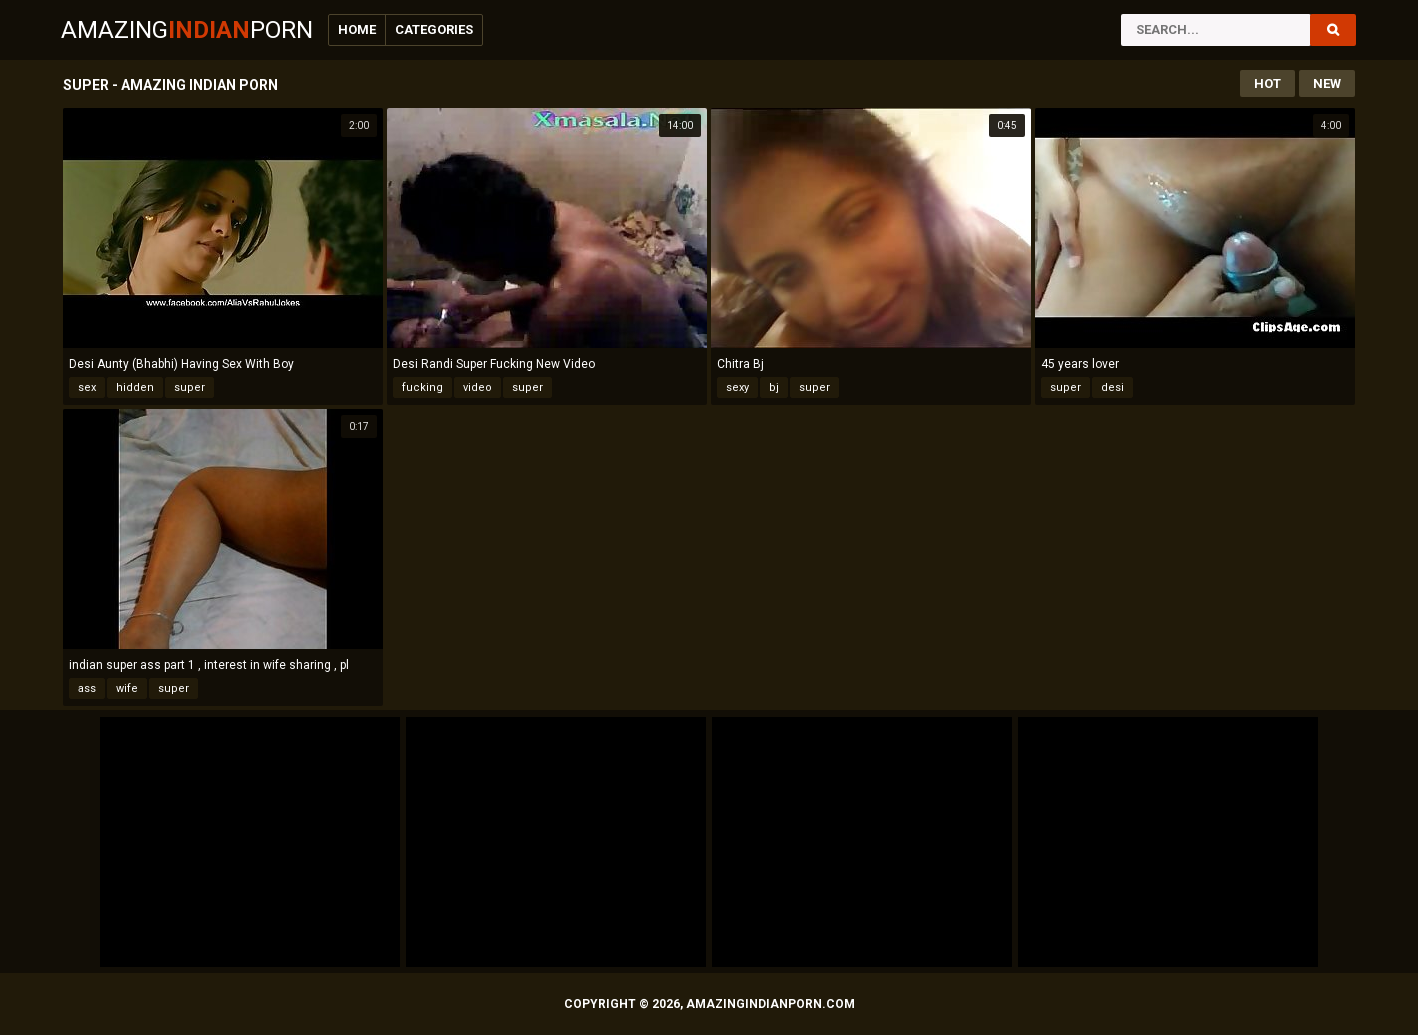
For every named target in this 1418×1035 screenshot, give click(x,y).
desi (1112, 387)
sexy (737, 387)
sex (87, 387)
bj (774, 387)
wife (127, 688)
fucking (422, 387)
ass (87, 688)
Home (357, 29)
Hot (1267, 83)
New (1327, 83)
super (189, 387)
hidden (135, 387)
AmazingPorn (187, 30)
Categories (434, 29)
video (477, 387)
